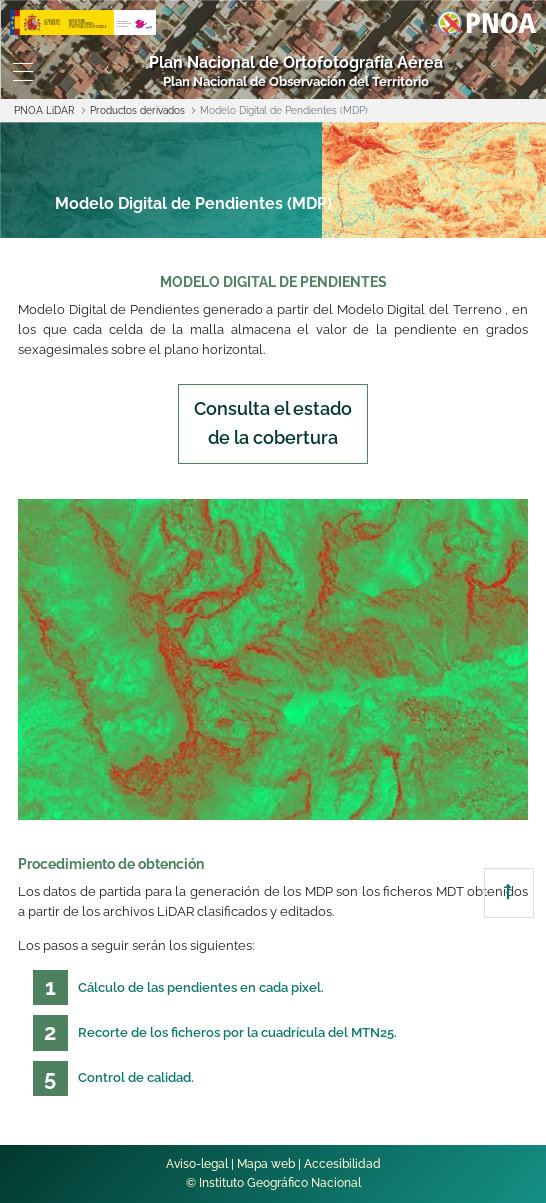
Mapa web (266, 1164)
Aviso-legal (197, 1164)
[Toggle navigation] (23, 72)
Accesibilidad (342, 1164)
